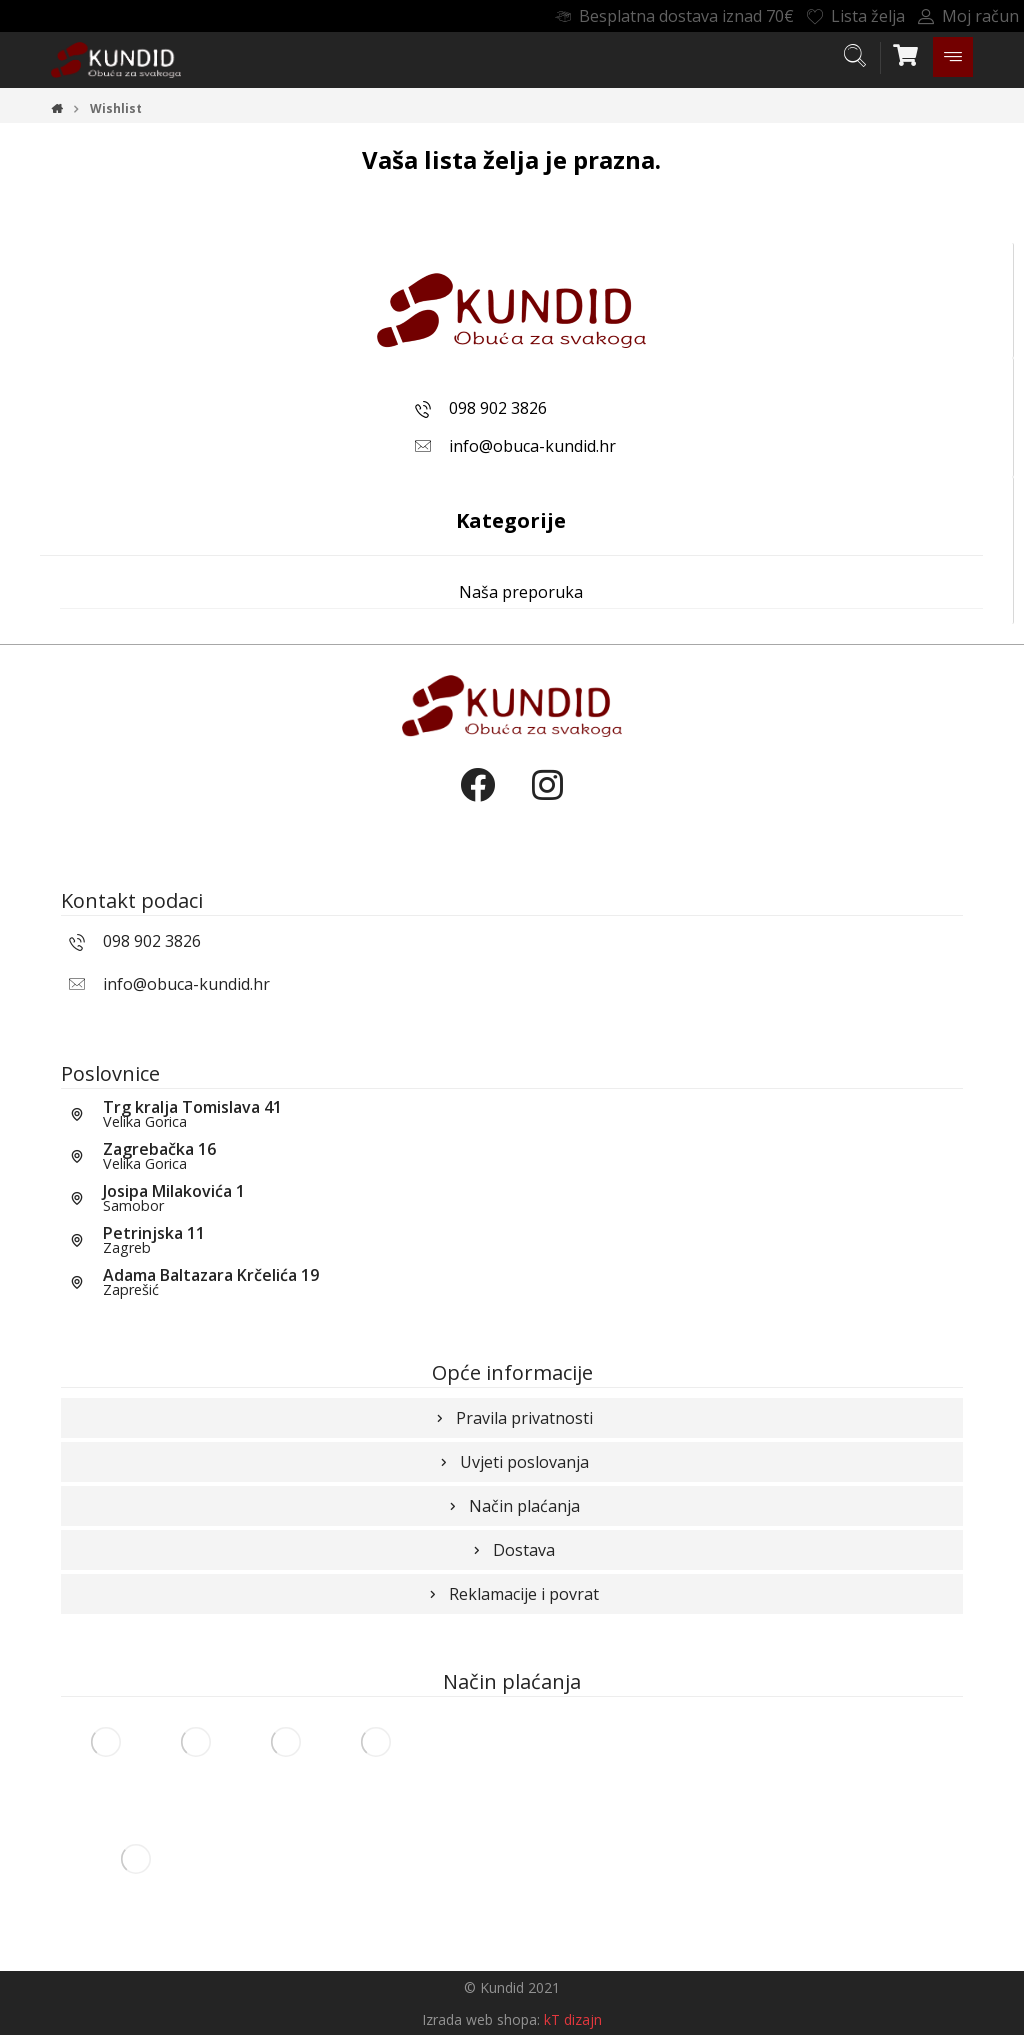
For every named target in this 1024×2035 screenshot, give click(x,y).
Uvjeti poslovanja (512, 1462)
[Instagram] (547, 802)
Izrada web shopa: (481, 2019)
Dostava (512, 1550)
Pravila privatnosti (512, 1418)
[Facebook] (477, 802)
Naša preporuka (521, 592)
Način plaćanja (512, 1506)
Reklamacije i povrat (512, 1594)
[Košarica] (906, 53)
